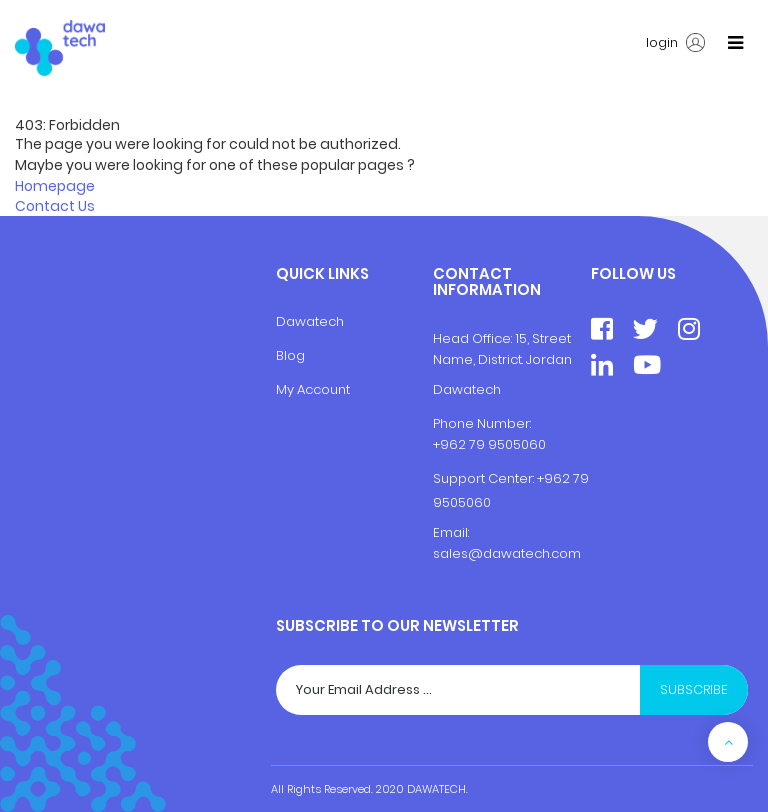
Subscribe (694, 689)
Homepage (55, 186)
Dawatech (310, 321)
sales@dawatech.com (507, 553)
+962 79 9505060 (489, 444)
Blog (290, 355)
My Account (313, 389)
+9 (545, 478)
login (675, 43)
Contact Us (55, 206)
